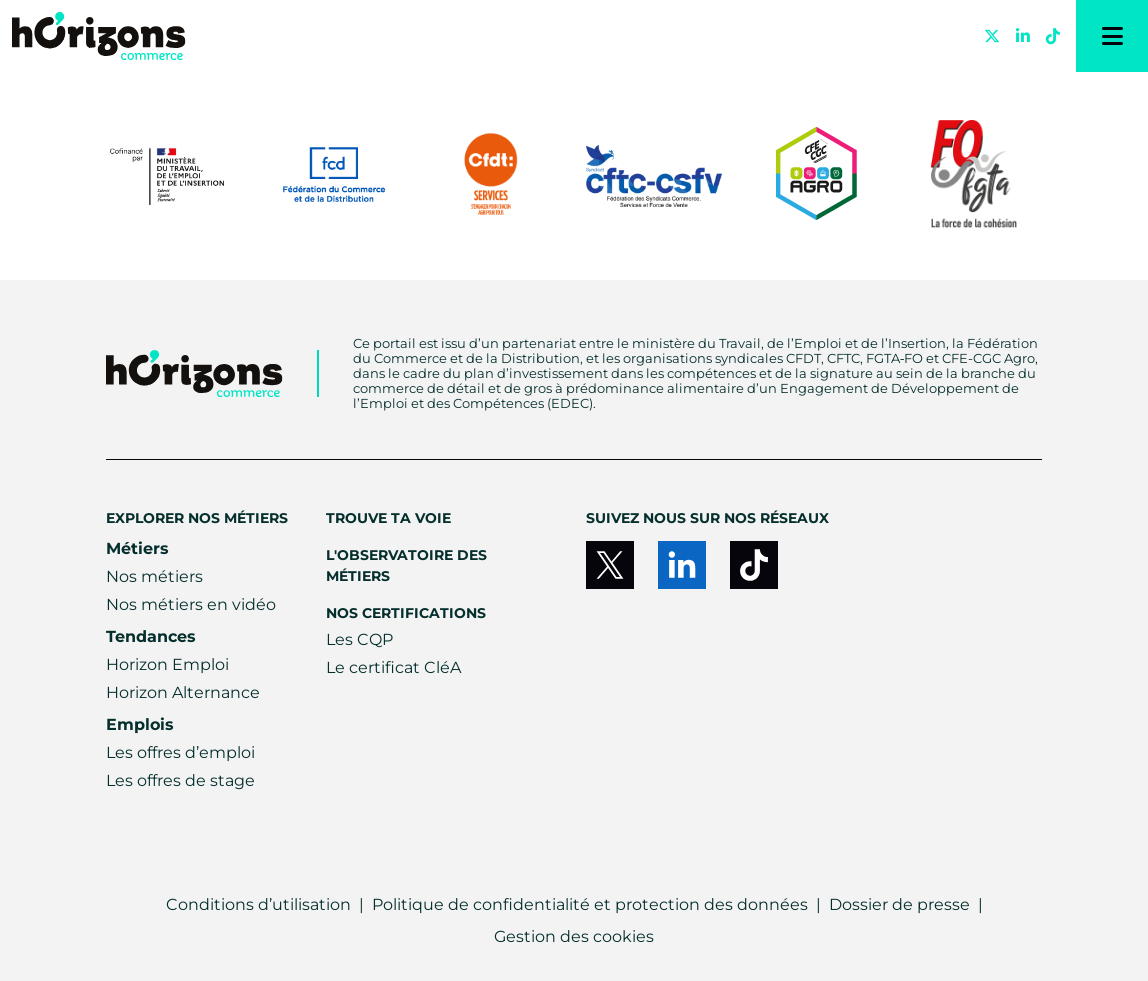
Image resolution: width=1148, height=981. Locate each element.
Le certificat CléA (393, 667)
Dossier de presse (899, 904)
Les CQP (359, 639)
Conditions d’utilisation (258, 904)
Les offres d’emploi (180, 752)
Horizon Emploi (167, 664)
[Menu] (1112, 36)
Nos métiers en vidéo (191, 604)
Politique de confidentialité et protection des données (590, 904)
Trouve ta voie (388, 518)
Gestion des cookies (574, 936)
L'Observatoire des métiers (406, 565)
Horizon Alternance (183, 692)
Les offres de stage (180, 780)
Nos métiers (154, 576)
